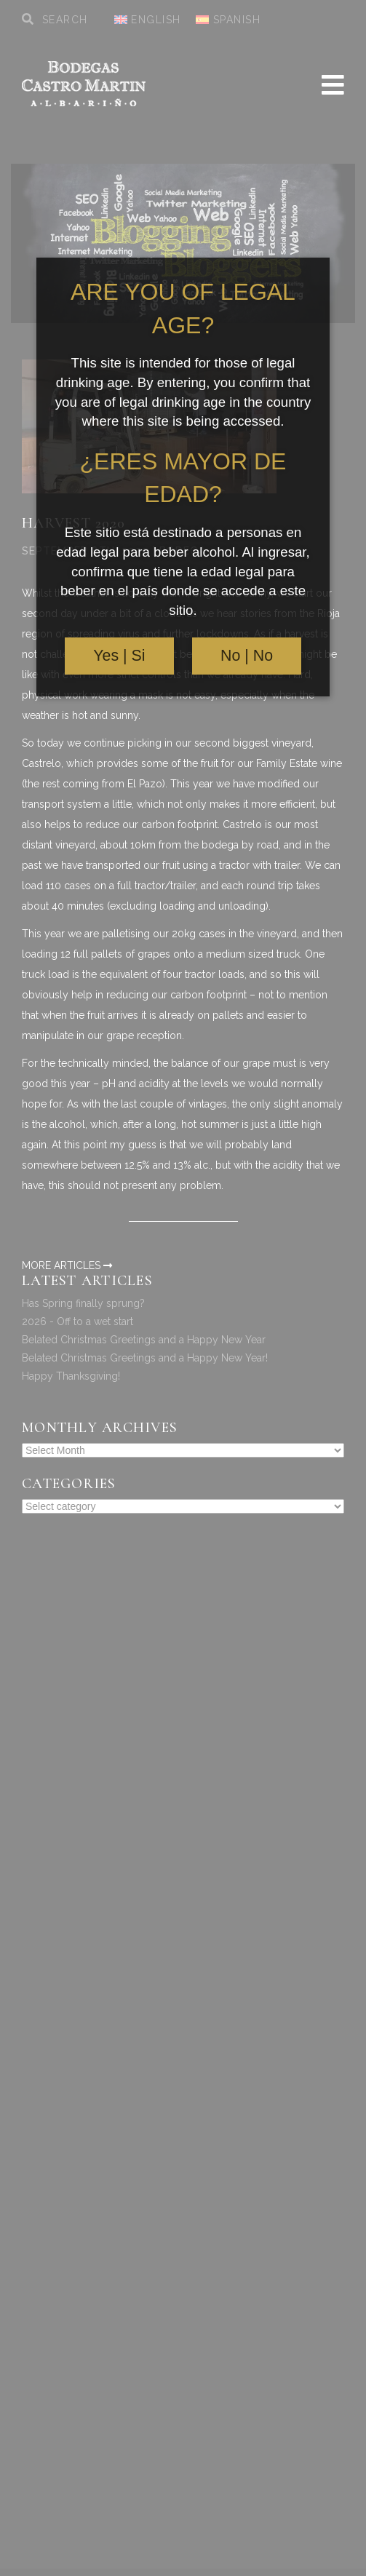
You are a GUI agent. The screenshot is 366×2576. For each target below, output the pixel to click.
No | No (246, 655)
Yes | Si (119, 655)
